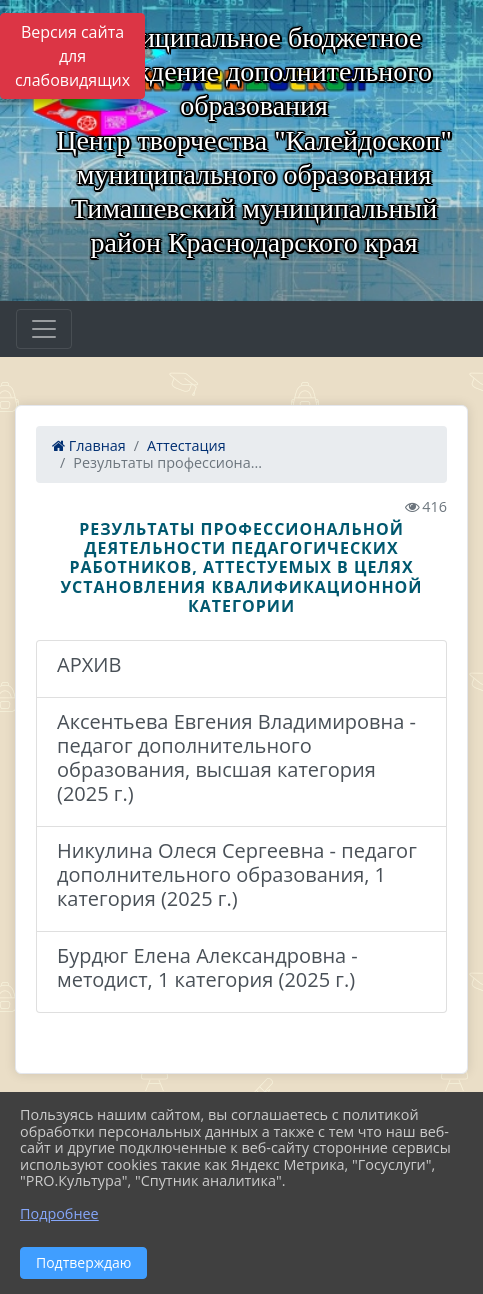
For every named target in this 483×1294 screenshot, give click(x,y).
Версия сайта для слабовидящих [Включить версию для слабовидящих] (72, 56)
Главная (89, 445)
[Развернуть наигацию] (44, 329)
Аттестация (186, 445)
